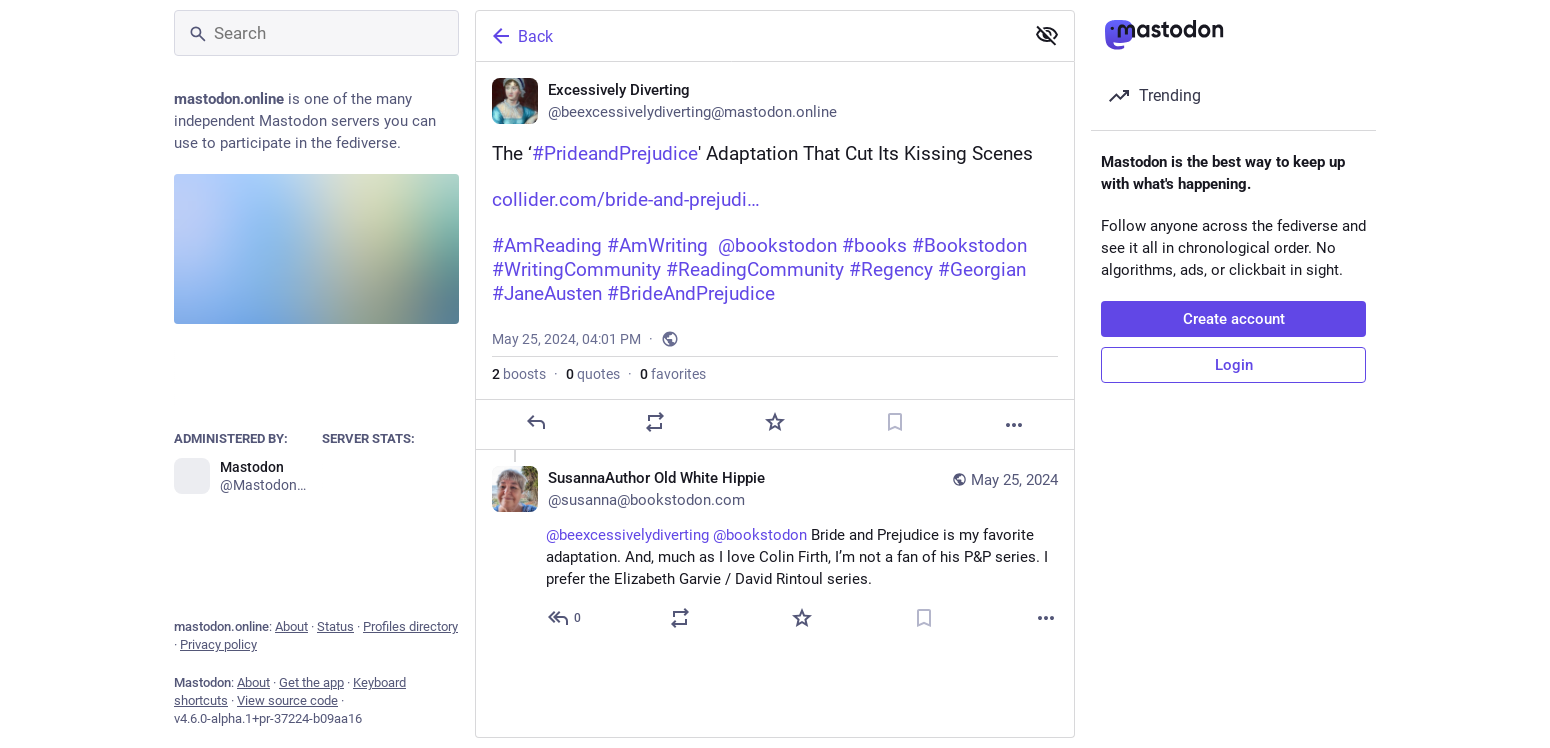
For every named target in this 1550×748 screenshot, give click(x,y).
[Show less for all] (1047, 35)
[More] (1014, 425)
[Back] (748, 36)
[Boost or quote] (655, 422)
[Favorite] (775, 422)
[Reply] (536, 422)
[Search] (316, 33)
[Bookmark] (895, 422)
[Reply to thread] (565, 618)
